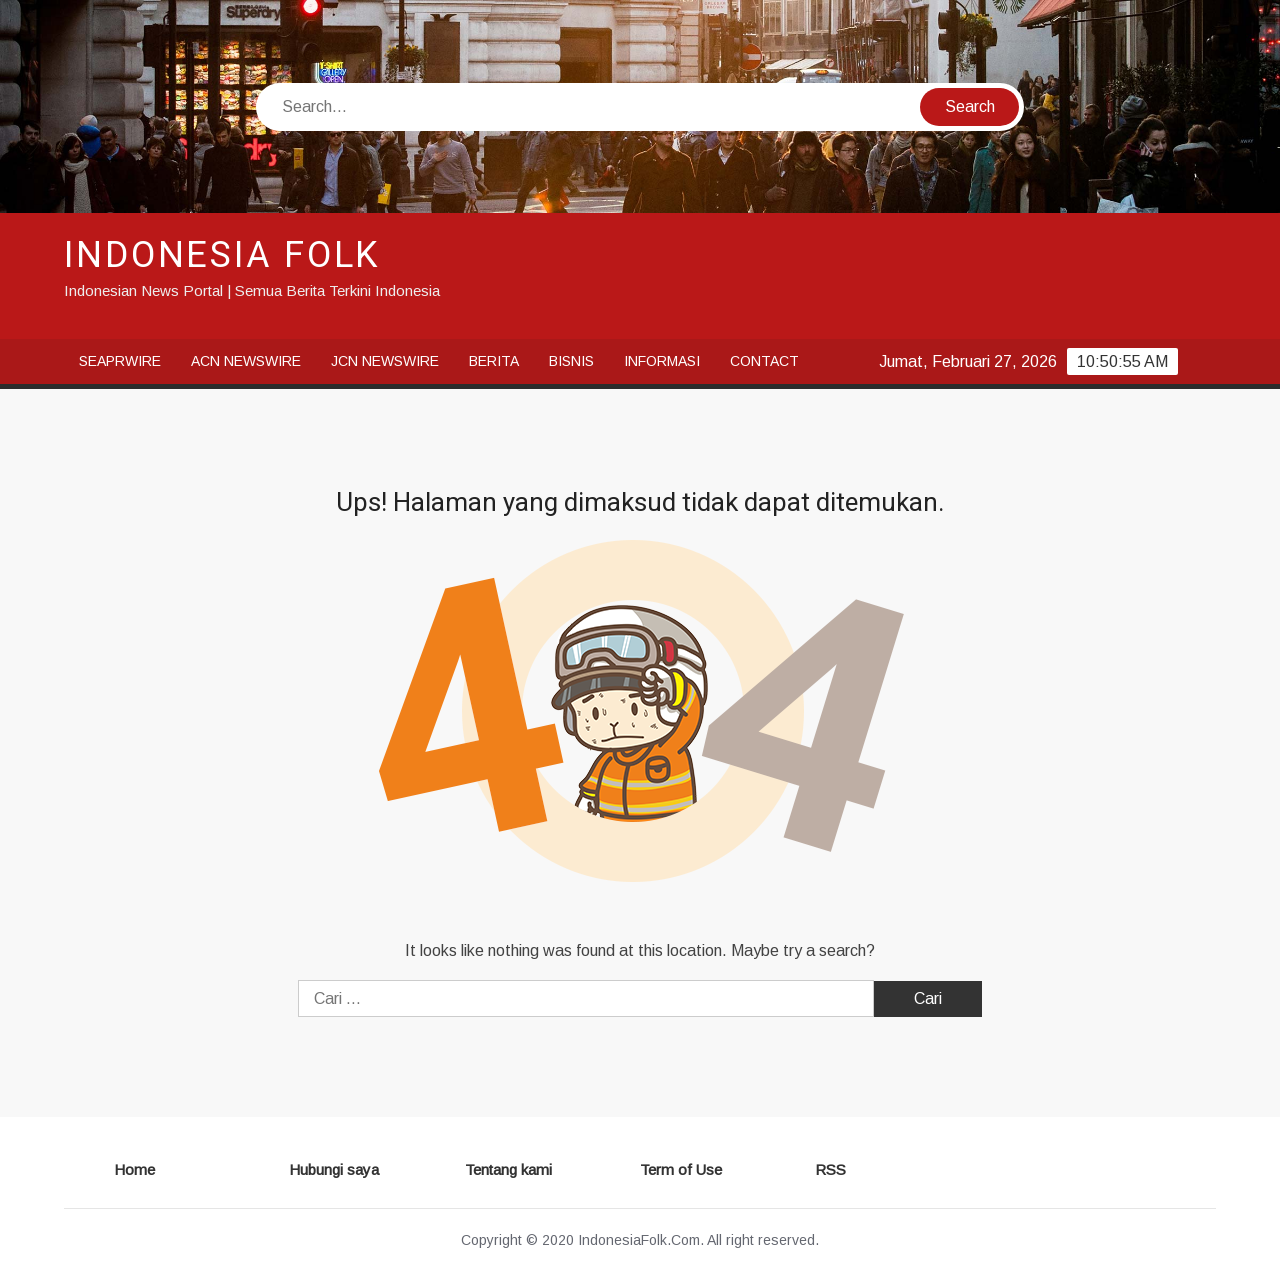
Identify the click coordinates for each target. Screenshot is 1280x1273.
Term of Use (681, 1169)
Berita (494, 361)
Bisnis (571, 361)
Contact (764, 361)
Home (134, 1169)
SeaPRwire (120, 361)
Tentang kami (508, 1169)
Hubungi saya (334, 1169)
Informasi (662, 361)
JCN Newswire (385, 361)
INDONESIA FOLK (222, 255)
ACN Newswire (246, 361)
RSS (830, 1169)
